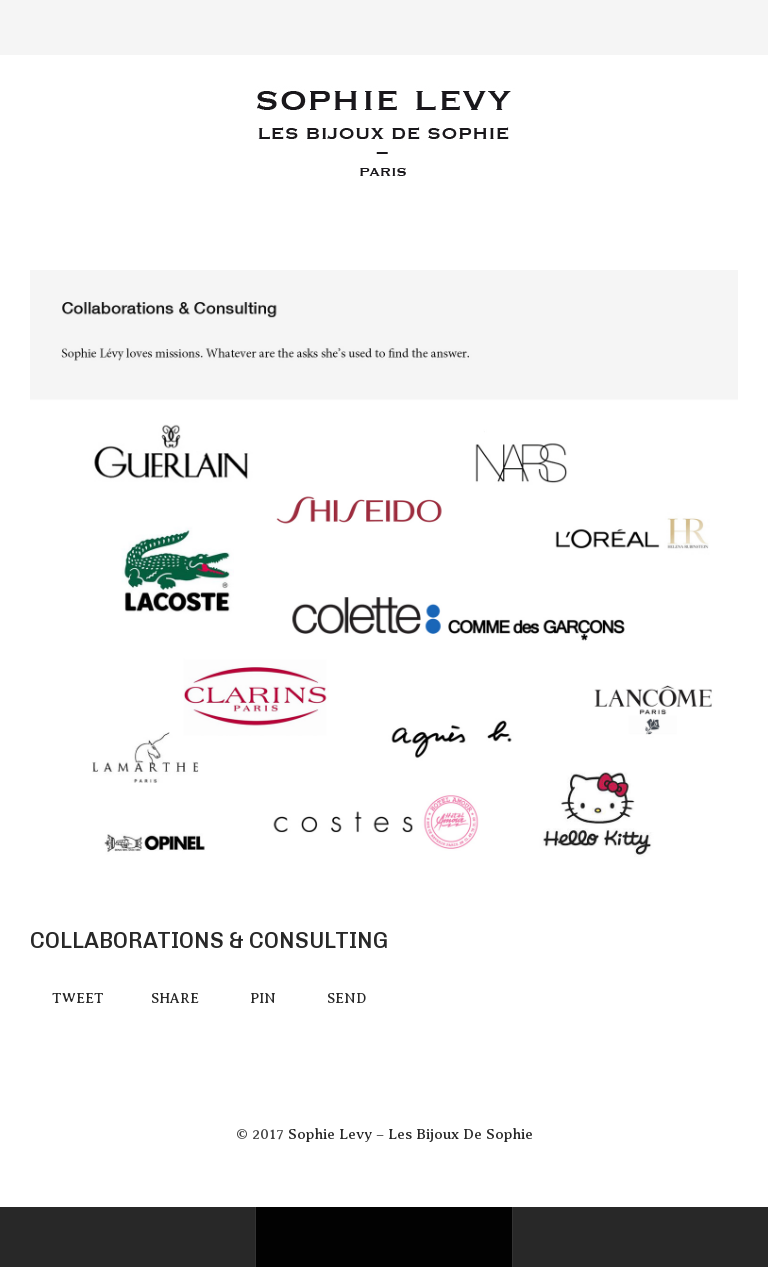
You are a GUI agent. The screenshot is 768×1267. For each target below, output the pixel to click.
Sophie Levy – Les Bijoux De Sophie (410, 1134)
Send (346, 998)
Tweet (78, 998)
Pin (263, 998)
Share (175, 998)
